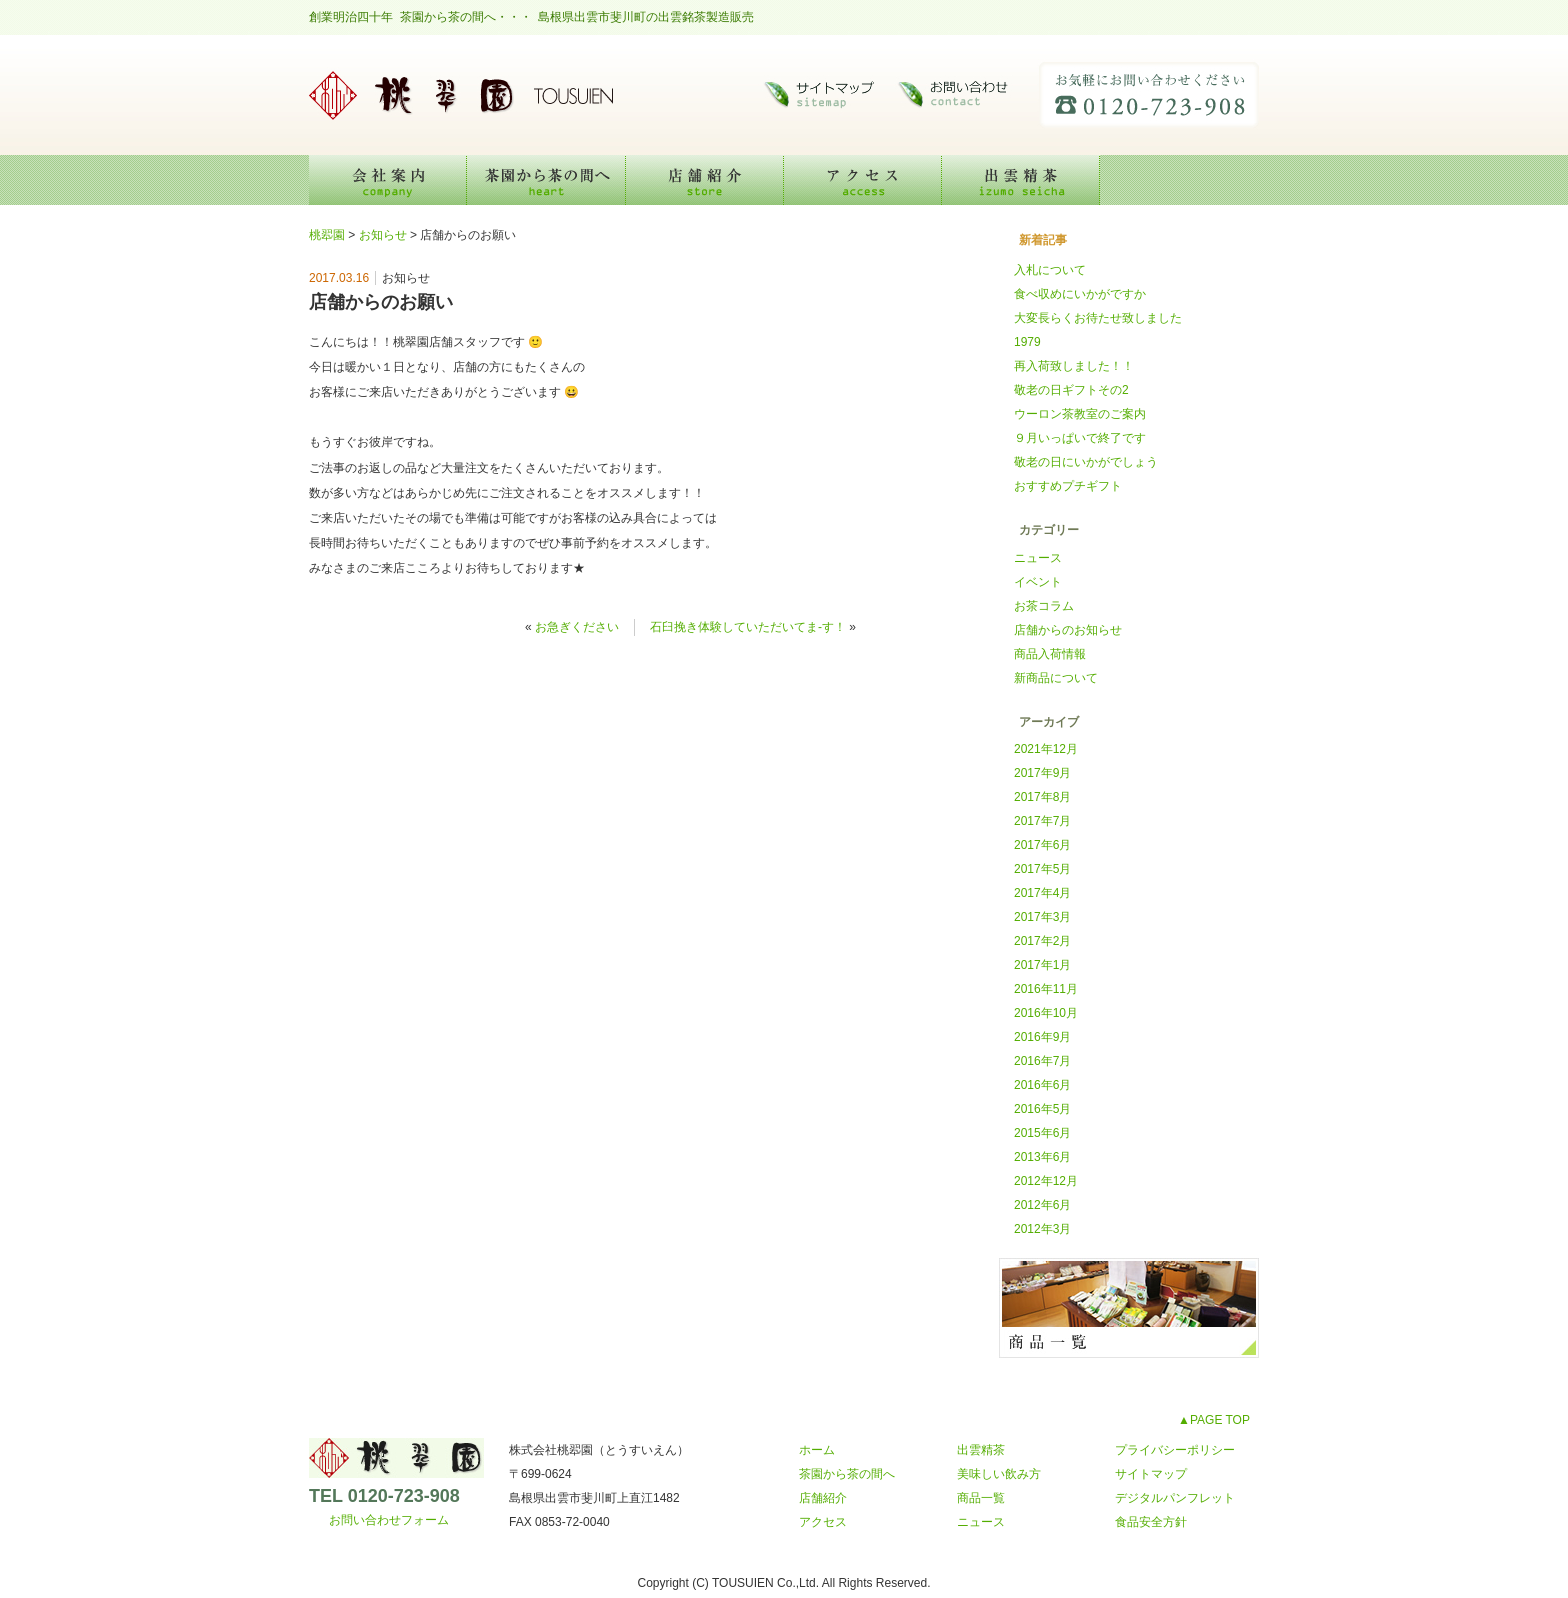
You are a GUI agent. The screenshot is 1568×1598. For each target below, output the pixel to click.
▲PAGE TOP (1214, 1420)
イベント (1038, 582)
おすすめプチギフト (1068, 486)
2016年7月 (1042, 1061)
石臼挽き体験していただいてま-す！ (748, 627)
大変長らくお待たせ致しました (1098, 318)
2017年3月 (1042, 917)
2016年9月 (1042, 1037)
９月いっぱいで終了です (1080, 438)
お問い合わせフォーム (389, 1520)
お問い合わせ (959, 95)
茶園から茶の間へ (546, 180)
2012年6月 (1042, 1205)
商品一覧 (981, 1498)
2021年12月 (1046, 749)
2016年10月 (1046, 1013)
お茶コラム (1044, 606)
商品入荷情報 (1050, 654)
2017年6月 (1042, 845)
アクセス (863, 180)
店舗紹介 (705, 180)
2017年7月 (1042, 821)
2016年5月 (1042, 1109)
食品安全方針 (1151, 1522)
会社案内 (388, 180)
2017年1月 (1042, 965)
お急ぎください (577, 627)
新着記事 (1043, 240)
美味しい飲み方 (1179, 180)
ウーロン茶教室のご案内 (1080, 414)
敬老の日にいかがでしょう (1086, 462)
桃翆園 (459, 95)
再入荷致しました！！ (1074, 366)
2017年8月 (1042, 797)
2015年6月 (1042, 1133)
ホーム (817, 1450)
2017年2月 (1042, 941)
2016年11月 (1046, 989)
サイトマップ (819, 95)
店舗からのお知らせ (1068, 630)
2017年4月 (1042, 893)
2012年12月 (1046, 1181)
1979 (1027, 342)
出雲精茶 (1021, 180)
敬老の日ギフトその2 (1071, 390)
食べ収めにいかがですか (1080, 294)
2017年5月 (1042, 869)
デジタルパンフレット (1175, 1498)
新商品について (1056, 678)
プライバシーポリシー (1175, 1450)
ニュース (1038, 558)
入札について (1050, 270)
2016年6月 (1042, 1085)
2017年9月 (1042, 773)
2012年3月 (1042, 1229)
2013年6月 (1042, 1157)
